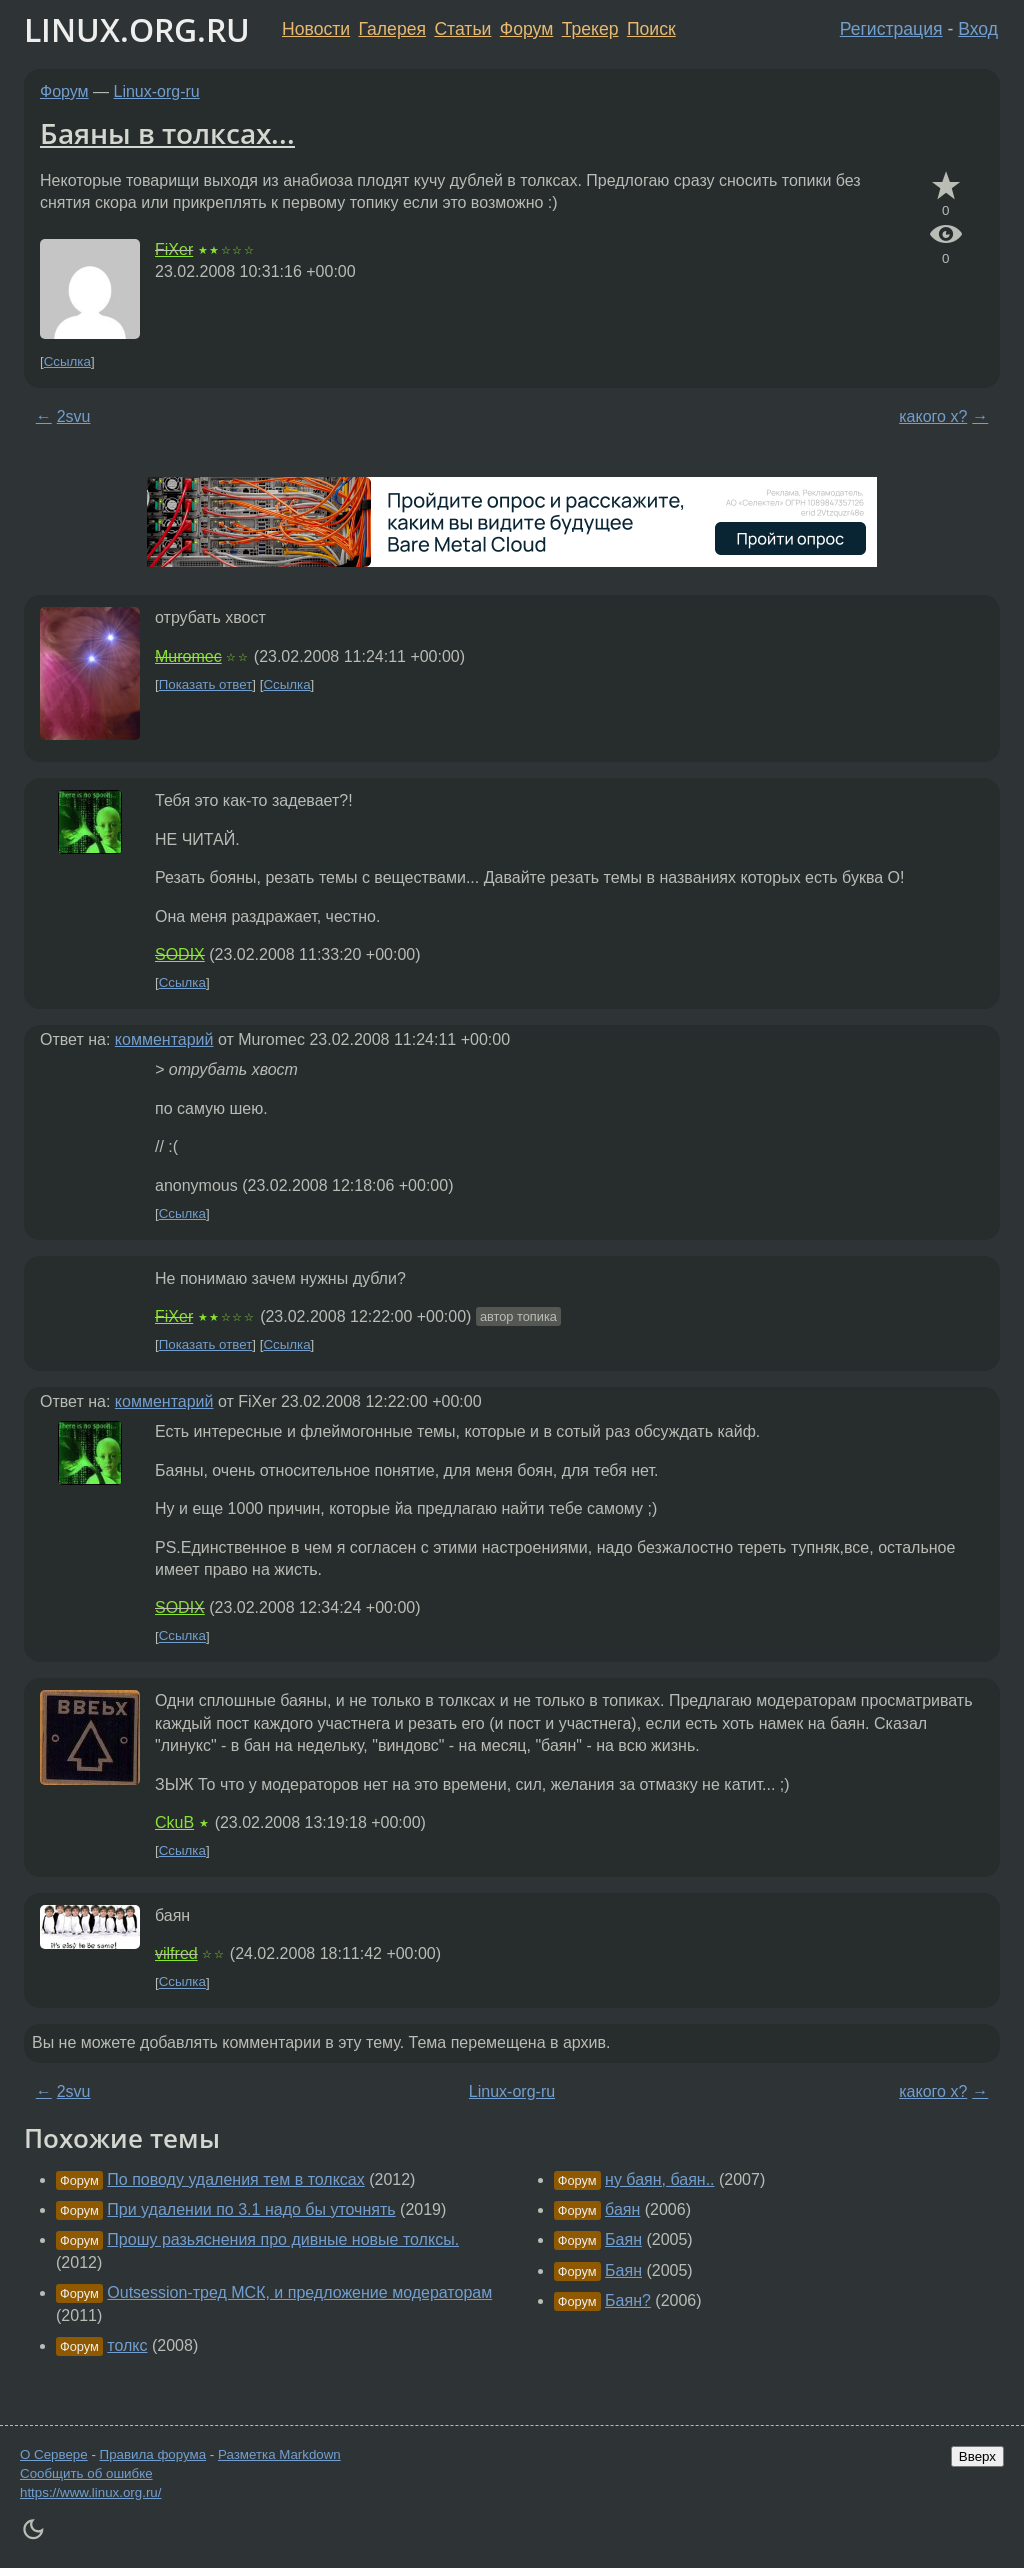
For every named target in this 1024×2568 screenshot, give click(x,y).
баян (622, 2209)
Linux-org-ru (157, 91)
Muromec (188, 656)
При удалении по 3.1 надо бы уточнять (251, 2209)
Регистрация (891, 29)
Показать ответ (206, 684)
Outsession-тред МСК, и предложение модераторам (299, 2292)
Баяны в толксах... (167, 133)
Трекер (590, 29)
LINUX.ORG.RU (137, 29)
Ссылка (67, 361)
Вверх (977, 2456)
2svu (74, 416)
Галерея (392, 29)
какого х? (933, 416)
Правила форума (153, 2454)
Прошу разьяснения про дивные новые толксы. (283, 2239)
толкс (127, 2345)
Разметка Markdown (279, 2454)
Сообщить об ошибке (86, 2473)
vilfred (176, 1953)
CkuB (174, 1822)
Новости (316, 29)
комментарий (164, 1039)
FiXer (174, 249)
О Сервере (54, 2454)
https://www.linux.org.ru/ (90, 2492)
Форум (526, 29)
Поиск (651, 29)
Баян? (628, 2300)
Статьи (462, 29)
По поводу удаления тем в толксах (235, 2179)
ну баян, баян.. (659, 2179)
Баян (623, 2239)
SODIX (180, 954)
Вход (978, 29)
